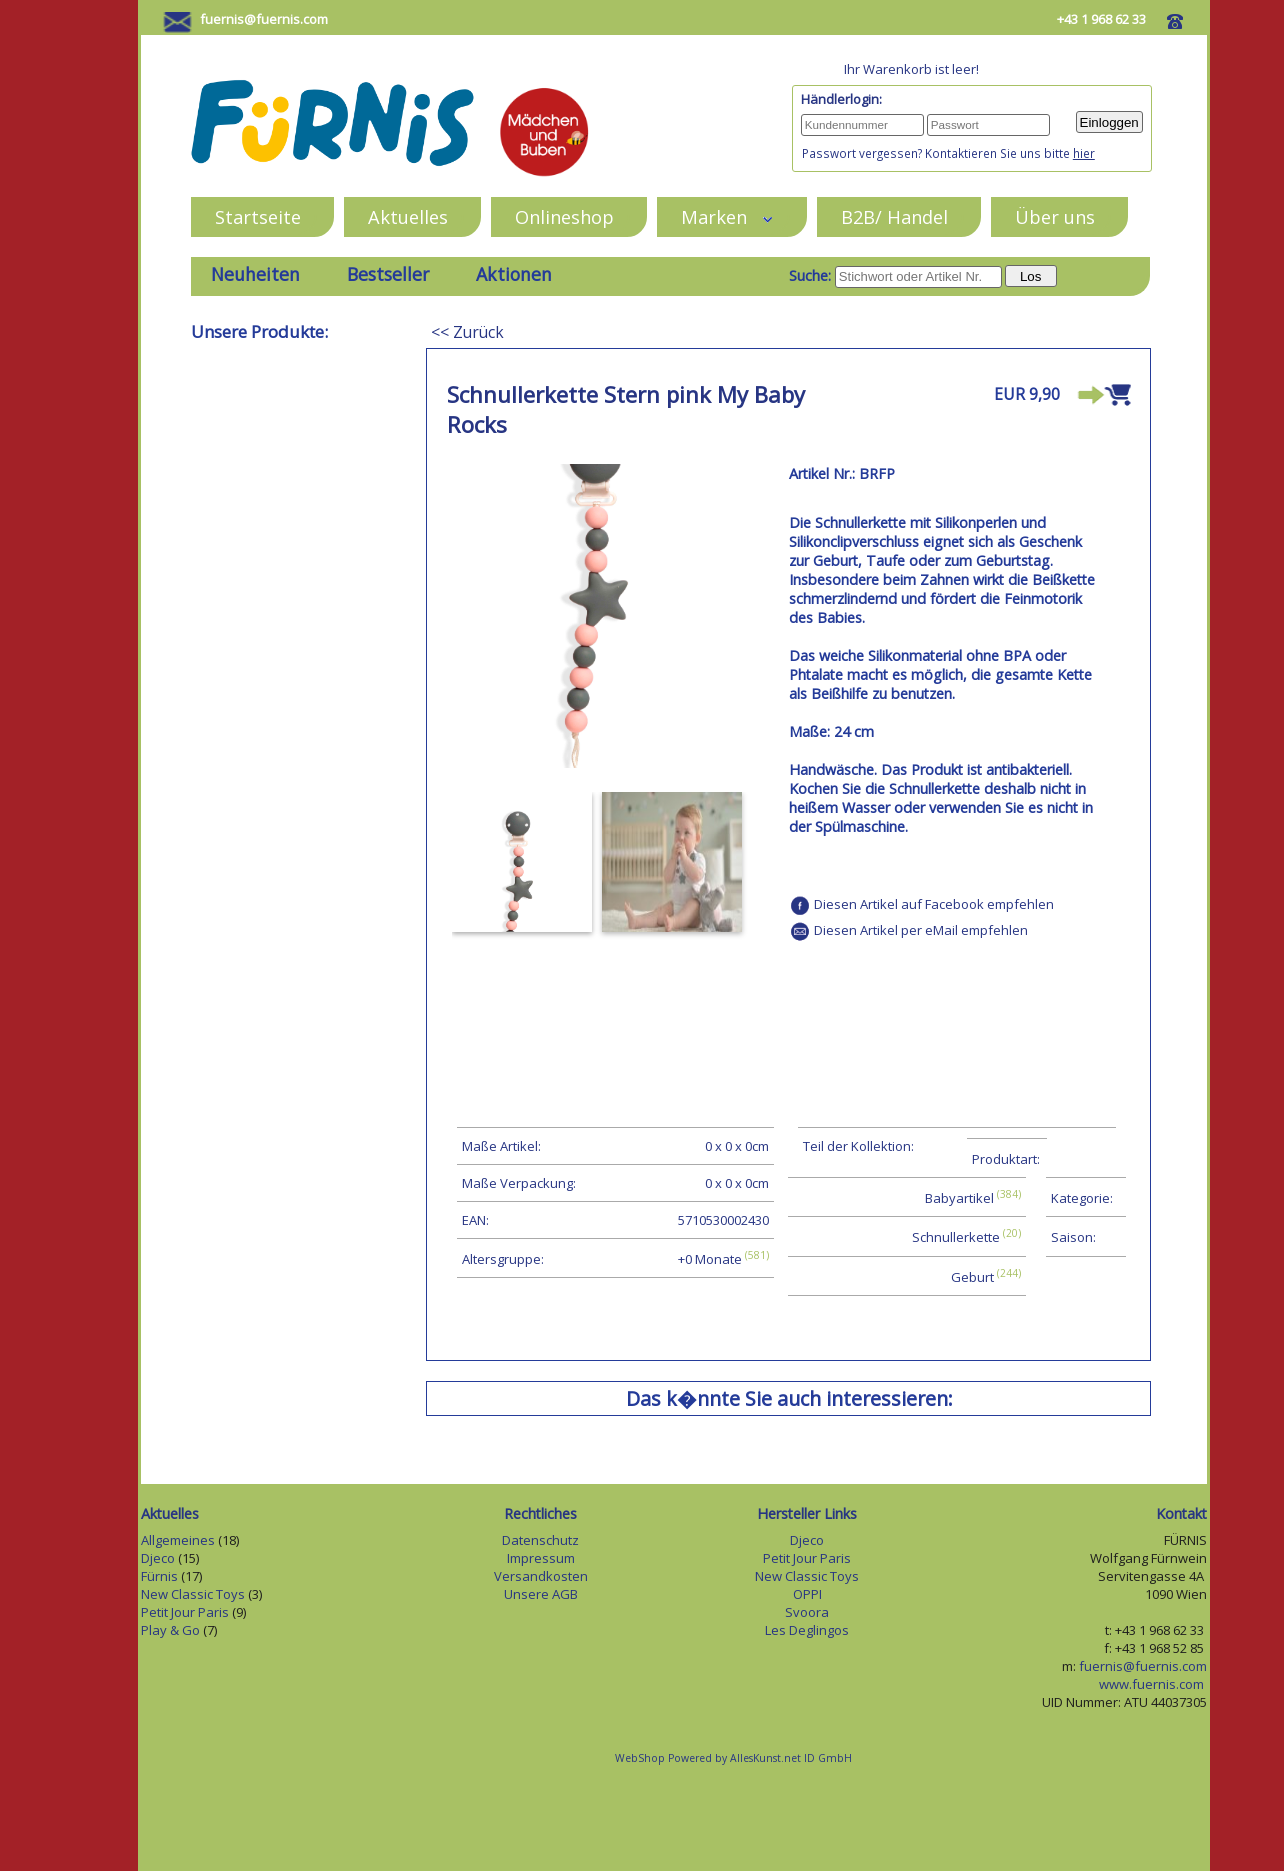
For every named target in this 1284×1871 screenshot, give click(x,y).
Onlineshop (564, 216)
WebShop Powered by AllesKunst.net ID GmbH (733, 1758)
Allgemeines (178, 1540)
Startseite (258, 216)
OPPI (807, 1594)
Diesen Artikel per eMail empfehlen (921, 930)
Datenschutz (540, 1540)
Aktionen (514, 274)
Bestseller (388, 274)
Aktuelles (408, 216)
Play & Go (170, 1630)
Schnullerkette (956, 1238)
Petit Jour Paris (185, 1612)
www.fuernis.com (1153, 1684)
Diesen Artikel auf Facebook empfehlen (934, 904)
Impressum (541, 1558)
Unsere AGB (541, 1594)
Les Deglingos (807, 1630)
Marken (727, 216)
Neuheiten (255, 274)
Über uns (1055, 216)
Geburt (972, 1277)
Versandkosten (541, 1576)
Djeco (158, 1558)
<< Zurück (467, 332)
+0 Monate (710, 1259)
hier (1084, 153)
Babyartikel (959, 1198)
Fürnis (159, 1576)
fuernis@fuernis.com (264, 19)
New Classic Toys (193, 1594)
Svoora (807, 1612)
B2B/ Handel (894, 216)
